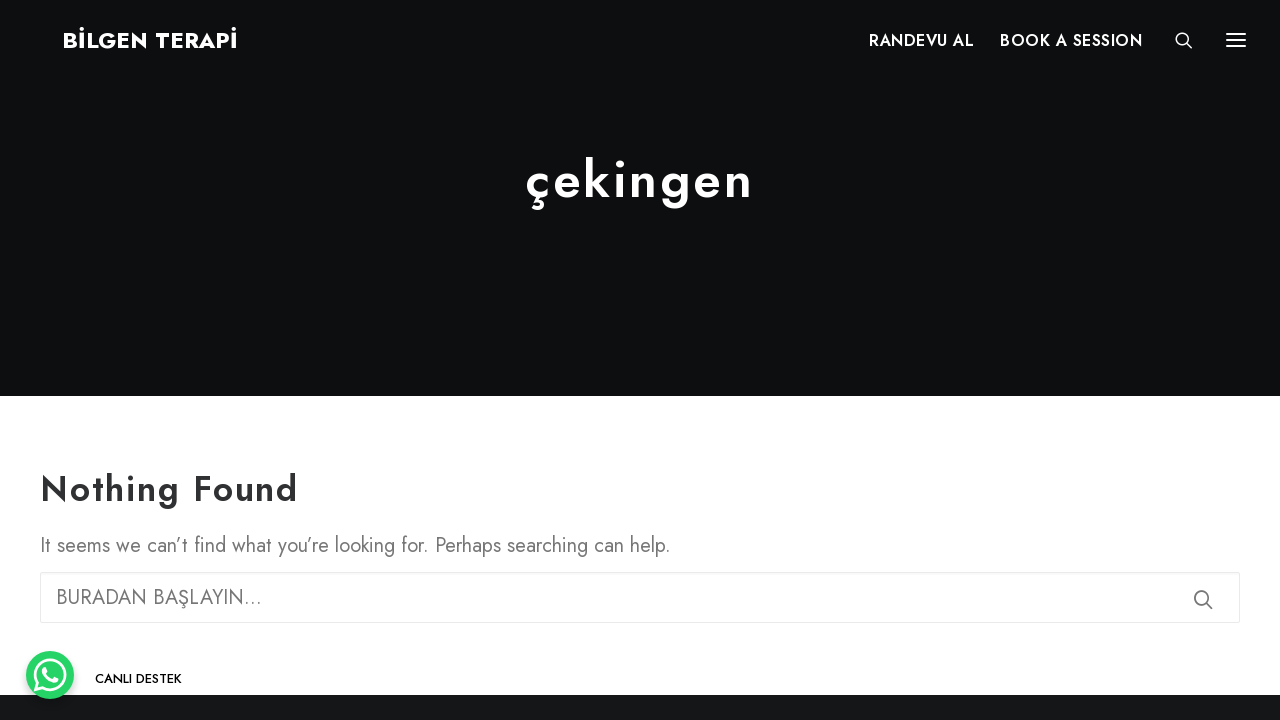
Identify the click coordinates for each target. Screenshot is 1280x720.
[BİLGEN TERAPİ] (122, 47)
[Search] (1175, 47)
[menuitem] (921, 47)
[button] (1203, 599)
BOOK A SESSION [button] (1071, 47)
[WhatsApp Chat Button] (50, 675)
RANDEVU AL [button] (921, 47)
